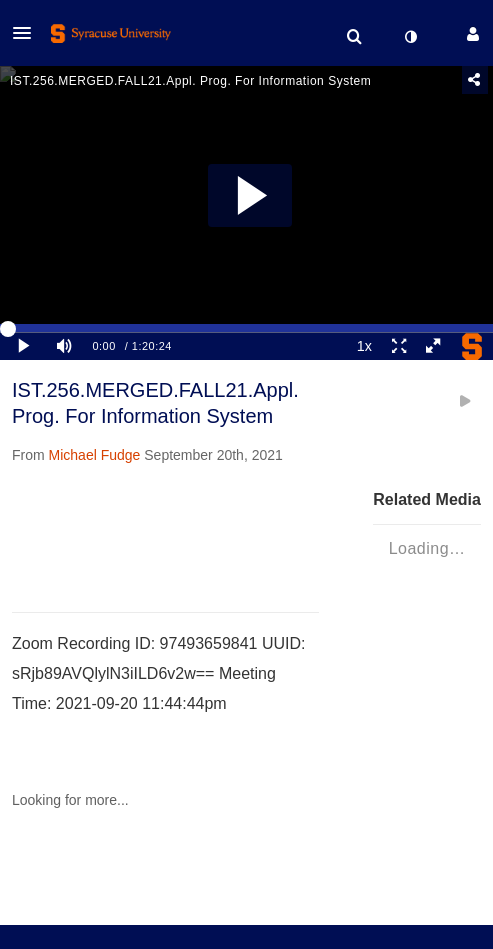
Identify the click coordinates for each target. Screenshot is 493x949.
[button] (28, 33)
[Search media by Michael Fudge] (95, 455)
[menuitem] (354, 37)
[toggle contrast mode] (410, 37)
